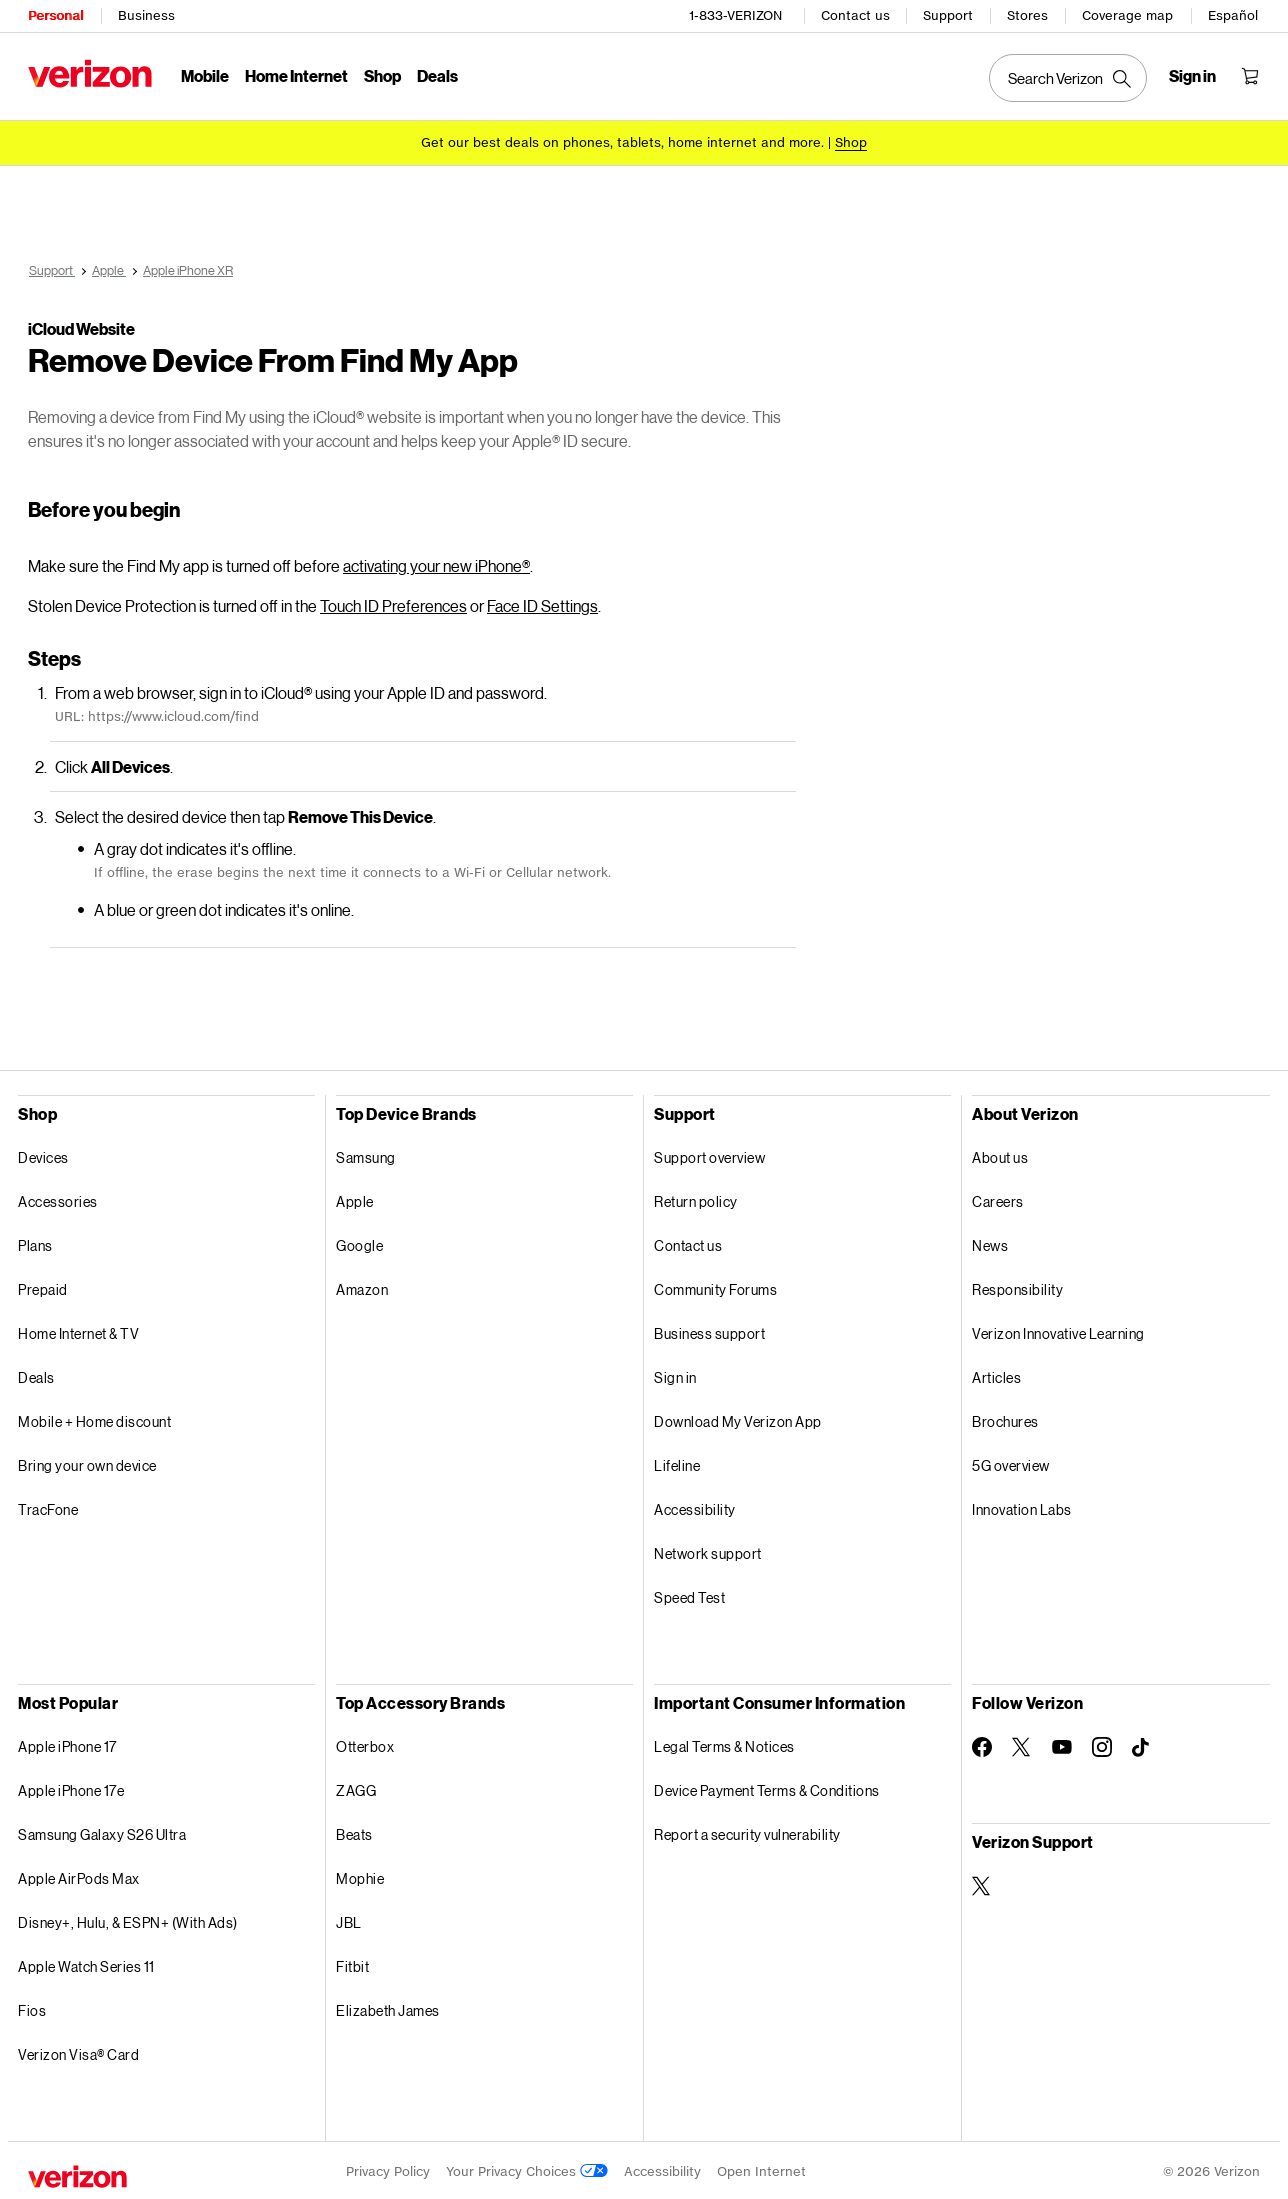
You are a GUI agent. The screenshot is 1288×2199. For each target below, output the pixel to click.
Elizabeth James (388, 2007)
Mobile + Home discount (94, 1418)
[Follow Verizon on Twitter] (1022, 1744)
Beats (354, 1831)
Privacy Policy (388, 2168)
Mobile (205, 75)
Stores (1027, 15)
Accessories (58, 1198)
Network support (708, 1550)
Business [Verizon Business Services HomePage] (146, 15)
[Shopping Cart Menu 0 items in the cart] (1250, 76)
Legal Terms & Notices (724, 1743)
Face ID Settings (542, 602)
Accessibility (695, 1506)
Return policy (696, 1198)
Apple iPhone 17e (71, 1787)
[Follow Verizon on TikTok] (1142, 1745)
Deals (36, 1374)
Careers (998, 1198)
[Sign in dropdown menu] (1192, 76)
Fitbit (352, 1963)
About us (1000, 1154)
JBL (349, 1919)
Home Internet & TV (78, 1330)
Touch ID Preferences (393, 602)
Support (948, 15)
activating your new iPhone (436, 562)
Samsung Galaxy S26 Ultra (102, 1831)
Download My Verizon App (738, 1418)
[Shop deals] (851, 142)
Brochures (1005, 1418)
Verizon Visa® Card (78, 2051)
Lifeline (677, 1462)
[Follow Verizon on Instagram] (1102, 1744)
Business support (709, 1330)
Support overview (709, 1154)
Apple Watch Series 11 (86, 1963)
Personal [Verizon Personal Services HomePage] (55, 15)
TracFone (48, 1506)
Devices (43, 1154)
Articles (996, 1374)
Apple (355, 1198)
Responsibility (1017, 1286)
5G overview (1011, 1462)
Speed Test (689, 1594)
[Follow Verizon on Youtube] (1062, 1744)
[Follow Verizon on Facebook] (982, 1744)
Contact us (855, 15)
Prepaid (43, 1286)
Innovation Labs (1022, 1506)
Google (359, 1242)
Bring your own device (87, 1462)
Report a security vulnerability (747, 1831)
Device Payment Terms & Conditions (767, 1787)
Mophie (360, 1875)
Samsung (366, 1154)
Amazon (362, 1286)
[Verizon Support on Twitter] (982, 1883)
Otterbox (365, 1743)
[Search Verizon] (1068, 78)
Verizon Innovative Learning (1058, 1330)
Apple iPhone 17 (67, 1743)
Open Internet (761, 2168)
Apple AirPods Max (79, 1875)
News (990, 1242)
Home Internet (296, 75)
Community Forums (715, 1286)
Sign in (675, 1374)
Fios (32, 2007)
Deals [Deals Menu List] (437, 75)
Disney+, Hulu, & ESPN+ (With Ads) (128, 1919)
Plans (35, 1242)
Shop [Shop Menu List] (382, 75)
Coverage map (1127, 15)
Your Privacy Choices (527, 2168)
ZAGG (356, 1787)
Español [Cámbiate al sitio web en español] (1233, 15)
